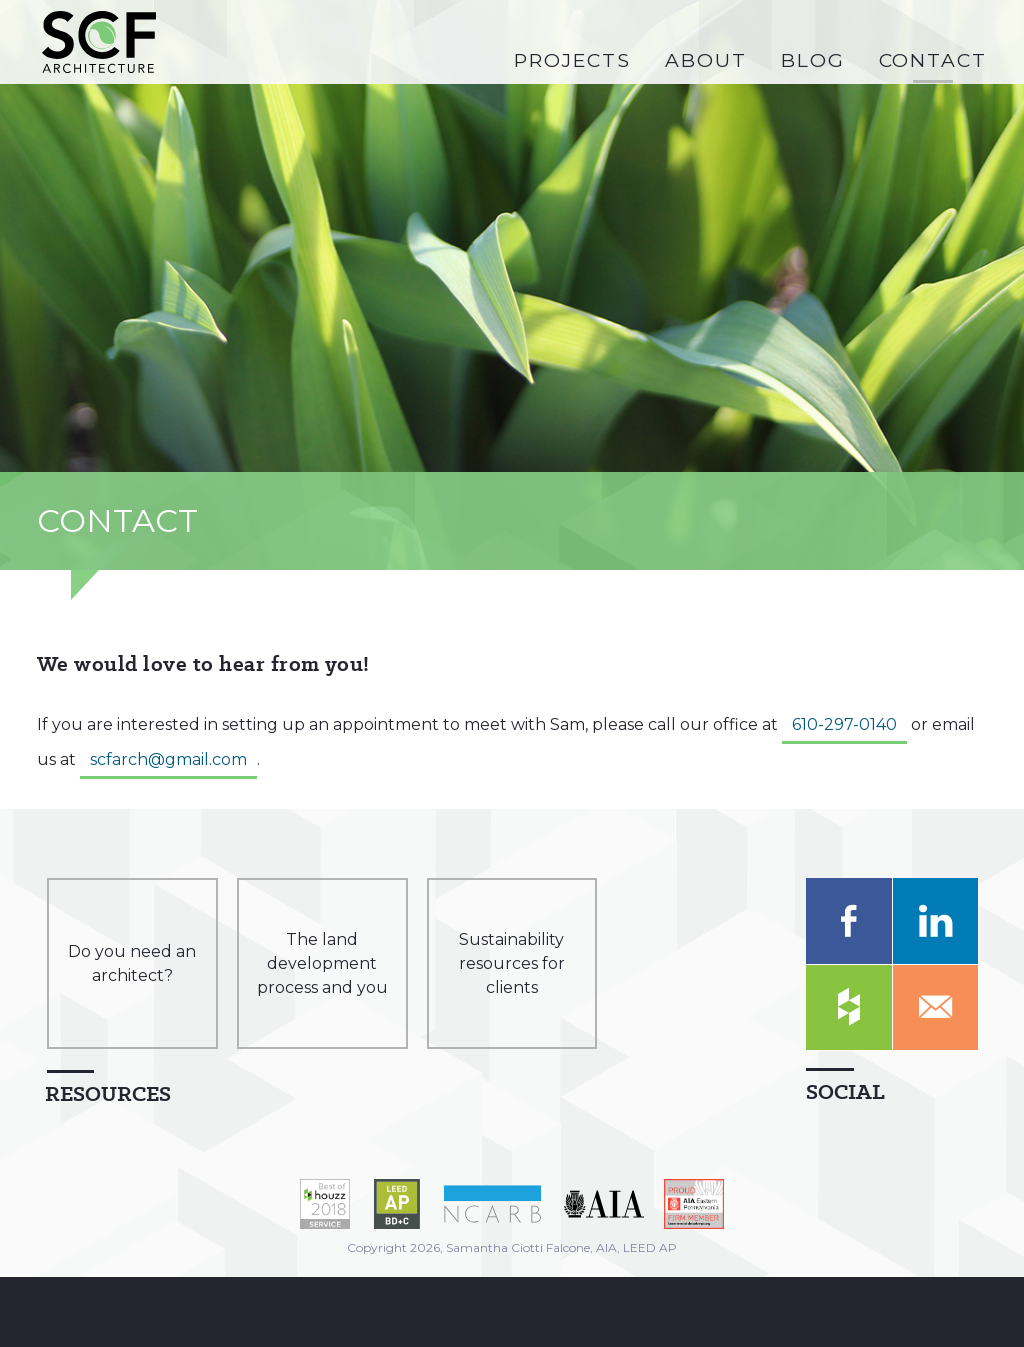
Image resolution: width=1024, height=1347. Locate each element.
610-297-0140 (844, 724)
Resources (108, 1093)
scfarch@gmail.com (168, 759)
